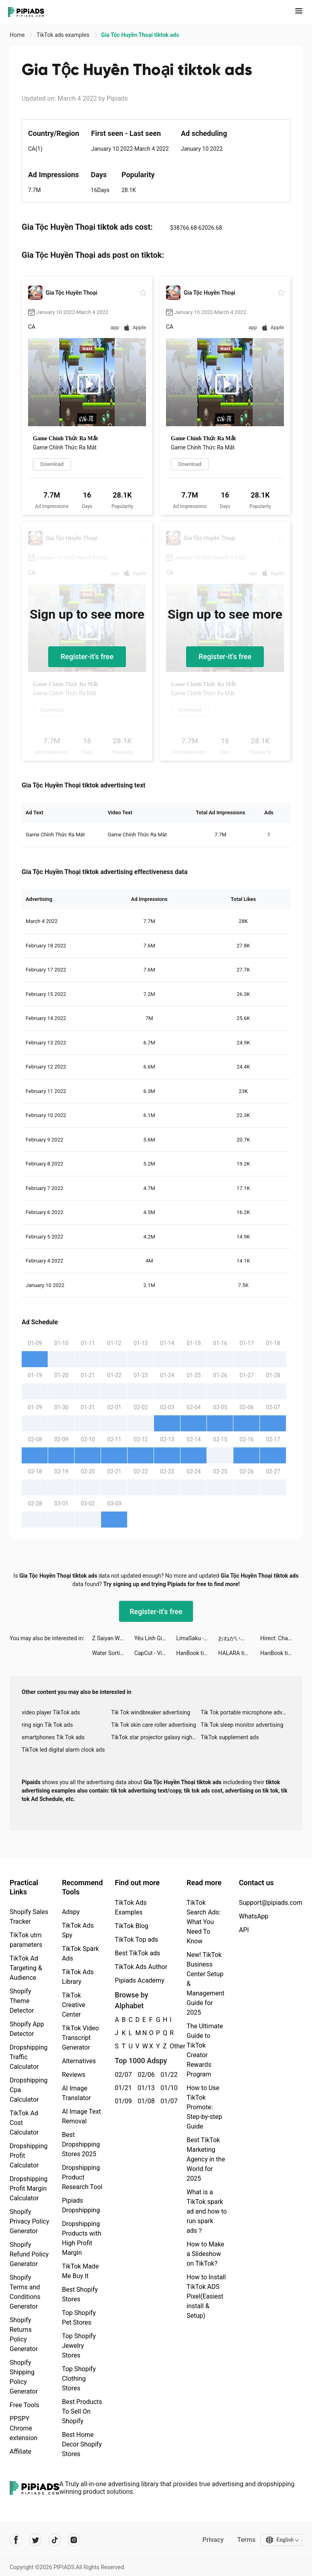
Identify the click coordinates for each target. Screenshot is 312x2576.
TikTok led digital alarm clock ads (63, 1749)
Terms (246, 2540)
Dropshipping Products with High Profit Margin (81, 2238)
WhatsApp (254, 1916)
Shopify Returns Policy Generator (24, 2334)
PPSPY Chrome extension (23, 2428)
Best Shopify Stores (79, 2294)
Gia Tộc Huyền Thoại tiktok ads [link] (140, 35)
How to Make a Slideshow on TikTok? (205, 2253)
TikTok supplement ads (230, 1737)
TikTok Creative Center (73, 2004)
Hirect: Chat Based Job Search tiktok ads (281, 1638)
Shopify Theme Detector (22, 2000)
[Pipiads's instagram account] (73, 2540)
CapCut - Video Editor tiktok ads (155, 1653)
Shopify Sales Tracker (29, 1916)
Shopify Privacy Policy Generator (29, 2221)
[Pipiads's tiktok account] (54, 2540)
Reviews (73, 2074)
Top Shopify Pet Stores (78, 2317)
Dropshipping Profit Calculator (29, 2155)
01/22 (167, 2074)
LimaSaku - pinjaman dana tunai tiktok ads (197, 1638)
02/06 (145, 2074)
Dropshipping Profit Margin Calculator (29, 2188)
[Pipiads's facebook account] (16, 2540)
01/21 (122, 2088)
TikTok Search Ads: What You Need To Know (203, 1922)
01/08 (145, 2101)
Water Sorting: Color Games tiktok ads (113, 1653)
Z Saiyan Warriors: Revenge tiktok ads (113, 1638)
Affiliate (20, 2451)
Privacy (212, 2540)
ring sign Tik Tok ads (47, 1725)
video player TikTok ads (51, 1712)
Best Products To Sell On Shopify (82, 2411)
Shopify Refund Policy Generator (29, 2254)
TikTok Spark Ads (80, 1953)
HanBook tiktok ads (197, 1653)
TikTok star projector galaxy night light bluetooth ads (156, 1737)
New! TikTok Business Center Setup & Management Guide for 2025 (205, 1983)
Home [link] (18, 35)
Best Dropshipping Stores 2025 (81, 2144)
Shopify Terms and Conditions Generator (25, 2292)
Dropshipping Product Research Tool (82, 2177)
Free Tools (24, 2405)
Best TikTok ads (137, 1953)
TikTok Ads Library (77, 1976)
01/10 (167, 2088)
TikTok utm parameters (26, 1940)
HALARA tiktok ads (239, 1653)
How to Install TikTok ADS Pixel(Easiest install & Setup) (206, 2296)
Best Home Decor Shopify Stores (81, 2444)
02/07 (122, 2074)
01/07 (167, 2101)
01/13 (145, 2088)
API (244, 1930)
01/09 (122, 2101)
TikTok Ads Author (141, 1967)
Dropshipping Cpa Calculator (29, 2089)
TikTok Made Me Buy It (80, 2271)
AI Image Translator (76, 2093)
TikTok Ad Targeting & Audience (26, 1968)
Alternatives (79, 2061)
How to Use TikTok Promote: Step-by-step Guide (204, 2107)
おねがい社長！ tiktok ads (239, 1638)
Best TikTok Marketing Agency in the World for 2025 (205, 2159)
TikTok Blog (131, 1926)
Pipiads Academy (139, 1980)
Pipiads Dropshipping (81, 2205)
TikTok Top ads (136, 1939)
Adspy (70, 1912)
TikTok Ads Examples (130, 1907)
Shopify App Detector (27, 2029)
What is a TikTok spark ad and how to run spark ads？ (206, 2211)
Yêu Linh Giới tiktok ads (155, 1638)
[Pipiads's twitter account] (35, 2540)
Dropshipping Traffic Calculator (29, 2057)
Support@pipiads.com (270, 1902)
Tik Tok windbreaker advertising (150, 1712)
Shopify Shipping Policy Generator (24, 2377)
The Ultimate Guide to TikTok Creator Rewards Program (204, 2050)
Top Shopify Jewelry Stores (78, 2345)
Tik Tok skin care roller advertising (153, 1725)
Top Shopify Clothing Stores (78, 2378)
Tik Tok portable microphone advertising (245, 1712)
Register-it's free (87, 656)
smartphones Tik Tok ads (53, 1737)
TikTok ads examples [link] (63, 35)
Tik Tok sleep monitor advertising (242, 1725)
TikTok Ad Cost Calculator (24, 2122)
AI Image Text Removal (81, 2116)
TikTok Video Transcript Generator (80, 2037)
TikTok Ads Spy (77, 1930)
